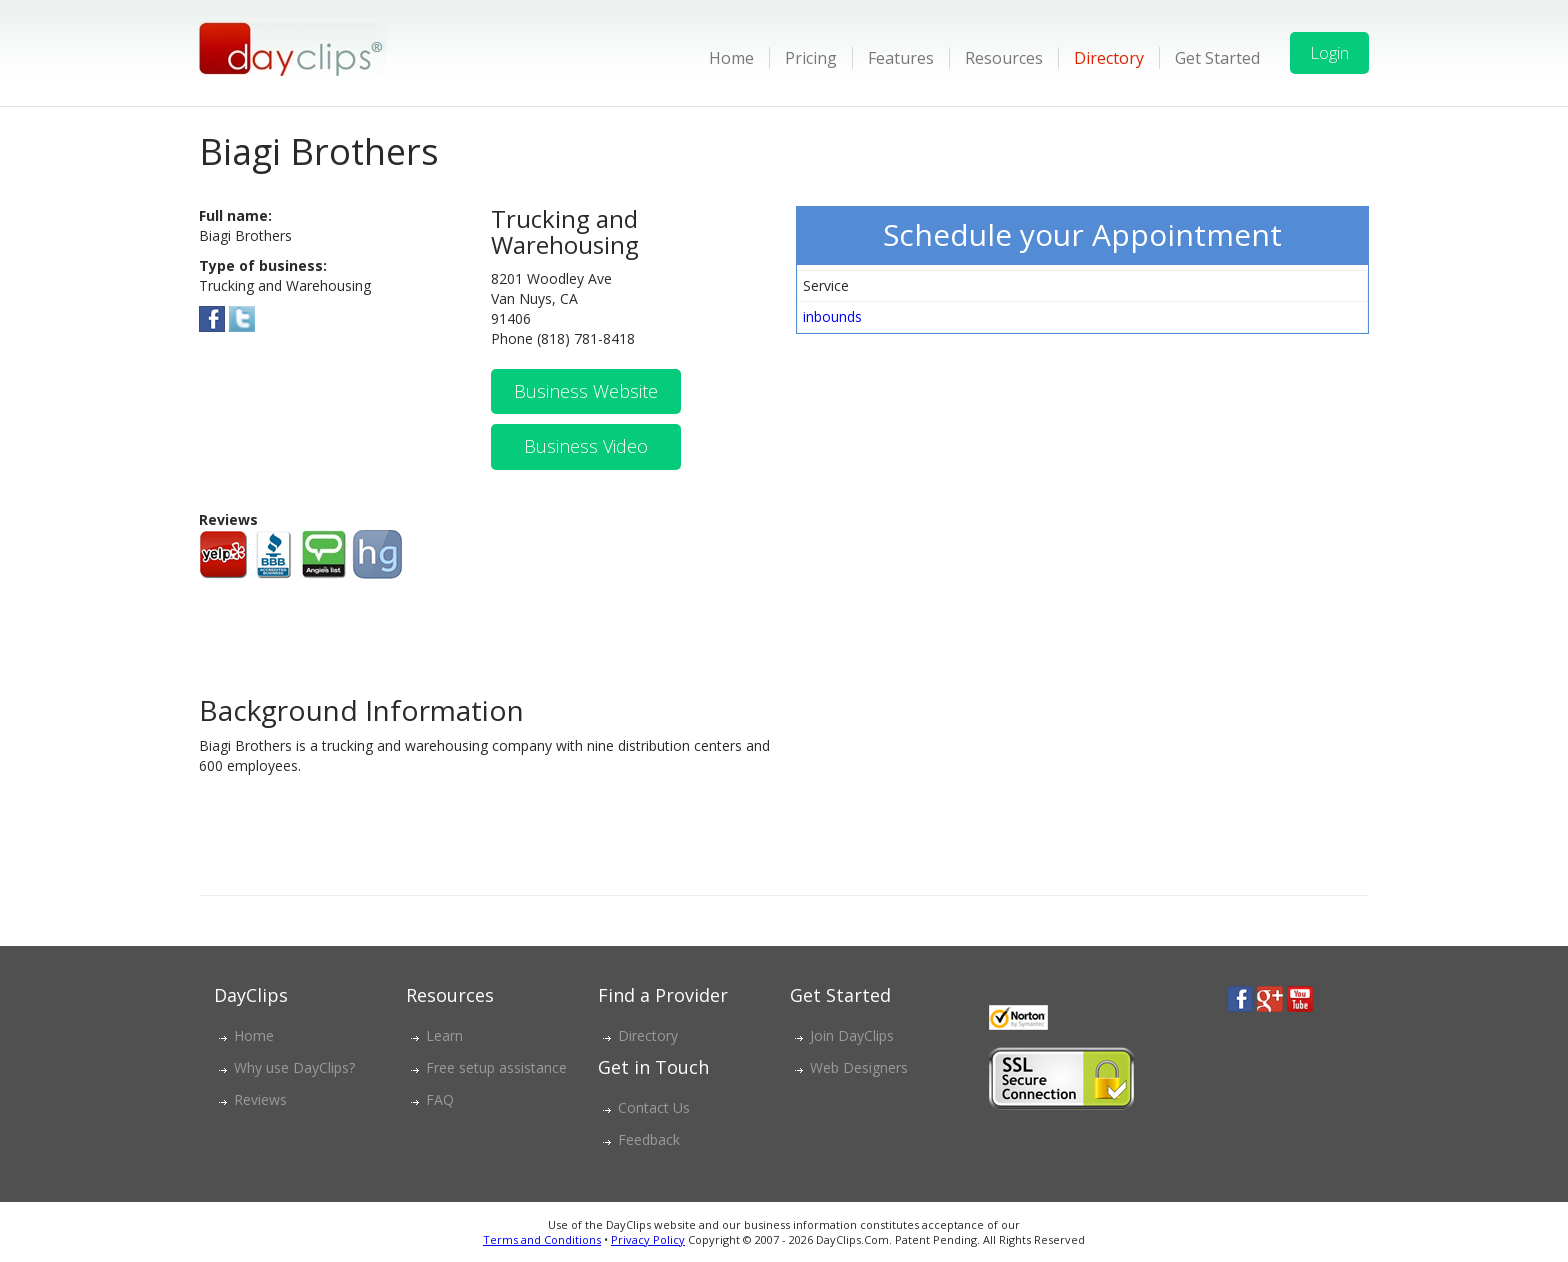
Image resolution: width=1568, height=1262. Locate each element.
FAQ (440, 1099)
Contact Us (654, 1107)
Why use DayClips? (294, 1067)
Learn (444, 1035)
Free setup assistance (496, 1067)
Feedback (649, 1139)
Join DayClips (852, 1035)
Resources (1004, 58)
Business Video (586, 446)
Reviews (260, 1099)
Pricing (811, 58)
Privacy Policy (648, 1239)
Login (1329, 53)
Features (901, 58)
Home (731, 58)
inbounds (832, 316)
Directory (1109, 58)
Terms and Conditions (542, 1239)
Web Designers (859, 1067)
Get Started (1217, 58)
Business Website (586, 391)
